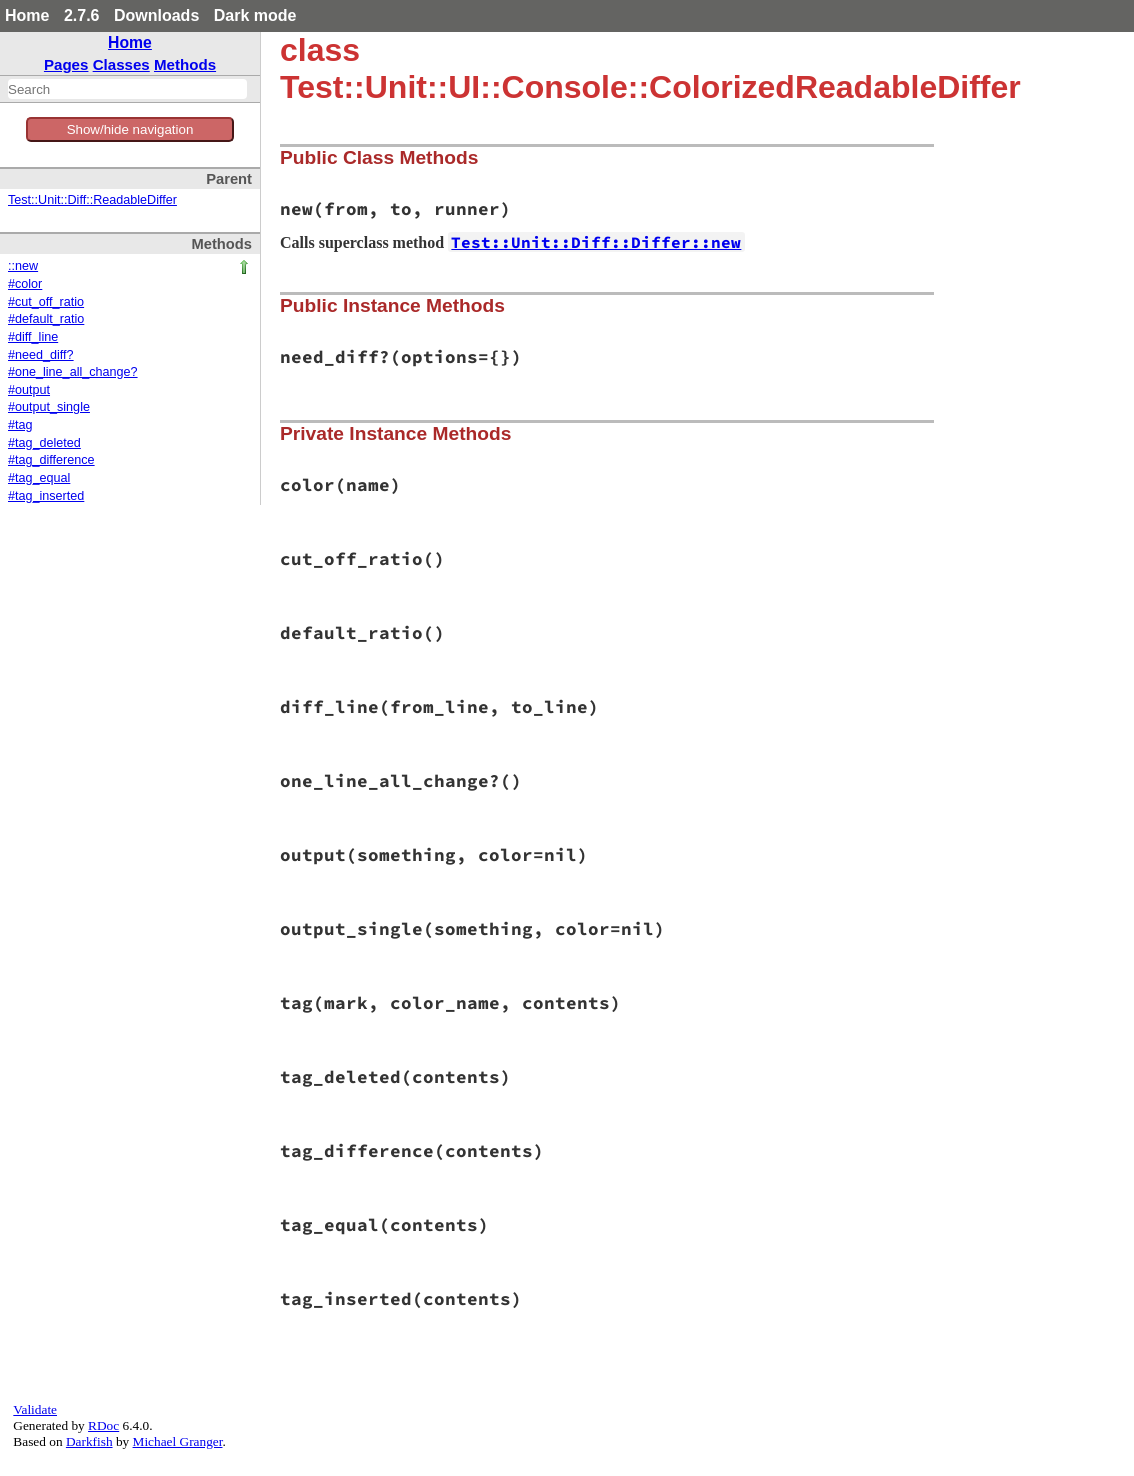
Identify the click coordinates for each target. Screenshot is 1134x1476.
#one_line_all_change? (73, 372)
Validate (35, 1409)
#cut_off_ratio (46, 302)
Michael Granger (178, 1441)
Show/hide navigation (130, 129)
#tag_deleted (44, 443)
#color (25, 284)
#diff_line (33, 337)
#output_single (49, 407)
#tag (20, 425)
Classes (121, 64)
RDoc (103, 1425)
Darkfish (89, 1441)
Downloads (156, 15)
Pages (66, 64)
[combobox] (127, 89)
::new (23, 266)
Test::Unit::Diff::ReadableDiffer (92, 200)
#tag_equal (39, 478)
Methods (185, 64)
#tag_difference (51, 460)
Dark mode (255, 15)
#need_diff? (41, 355)
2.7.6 (82, 15)
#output (29, 390)
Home (27, 15)
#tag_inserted (46, 496)
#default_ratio (46, 319)
